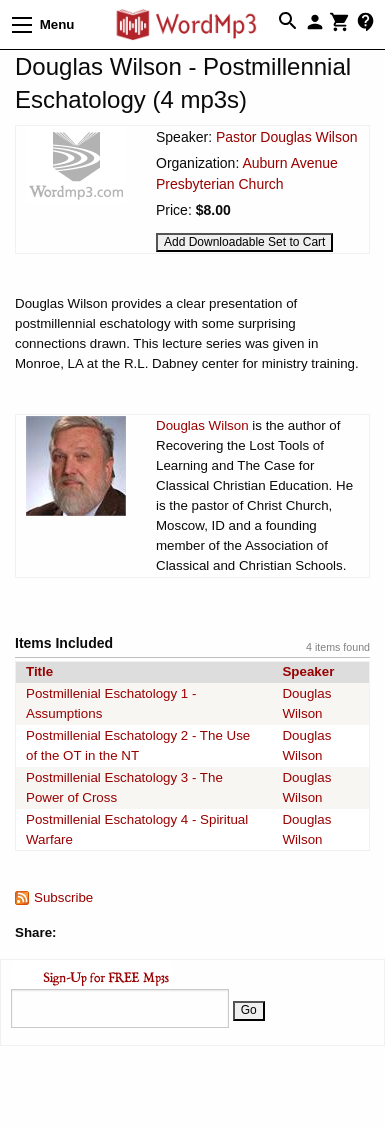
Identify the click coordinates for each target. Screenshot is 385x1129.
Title (39, 671)
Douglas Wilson (202, 425)
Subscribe (63, 897)
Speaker (308, 671)
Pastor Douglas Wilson (287, 137)
